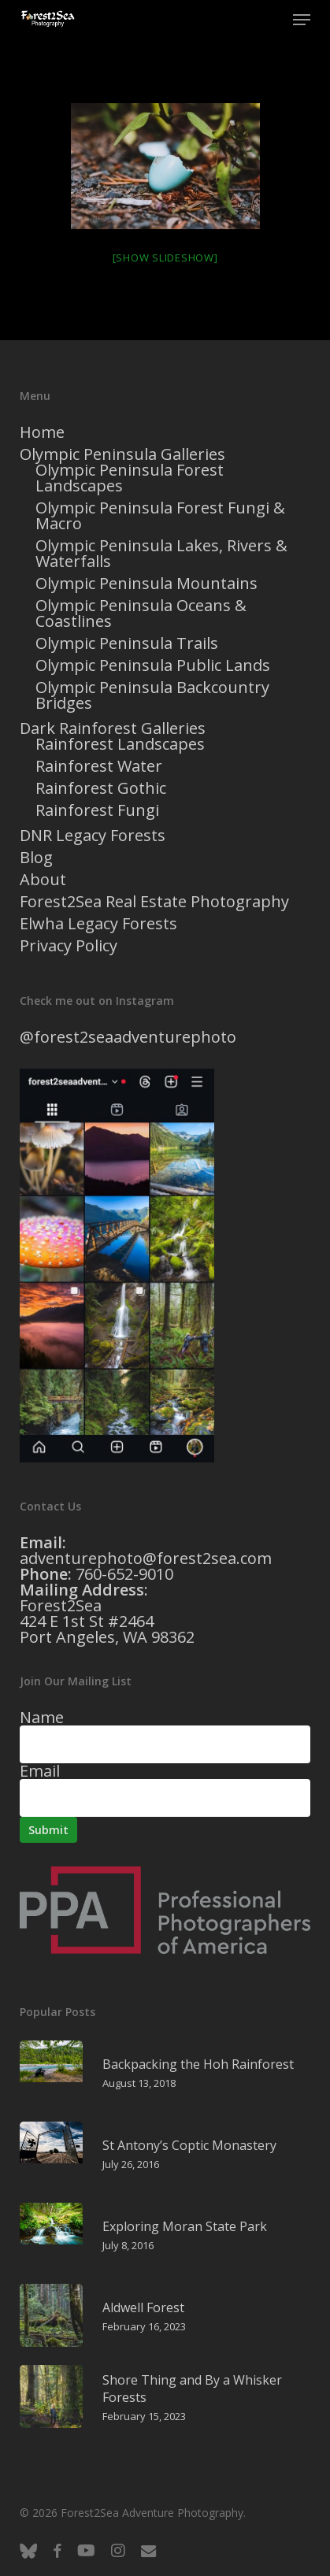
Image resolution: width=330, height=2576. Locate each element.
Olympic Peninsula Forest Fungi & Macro (160, 516)
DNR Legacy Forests (92, 835)
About (43, 880)
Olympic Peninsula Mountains (146, 583)
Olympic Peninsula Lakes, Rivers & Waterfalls (161, 553)
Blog (36, 857)
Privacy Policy (68, 946)
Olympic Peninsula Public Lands (152, 665)
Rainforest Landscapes (120, 744)
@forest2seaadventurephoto (128, 1036)
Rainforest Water (98, 766)
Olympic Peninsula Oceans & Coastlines (141, 613)
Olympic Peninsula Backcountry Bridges (152, 695)
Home (42, 432)
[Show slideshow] (165, 257)
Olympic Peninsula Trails (126, 643)
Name (42, 1717)
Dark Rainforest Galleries (113, 728)
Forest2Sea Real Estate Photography (154, 902)
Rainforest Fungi (97, 810)
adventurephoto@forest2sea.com (146, 1558)
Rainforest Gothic (100, 788)
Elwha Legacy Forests (98, 924)
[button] (301, 20)
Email (40, 1770)
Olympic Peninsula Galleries (122, 454)
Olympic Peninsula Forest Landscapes (129, 478)
